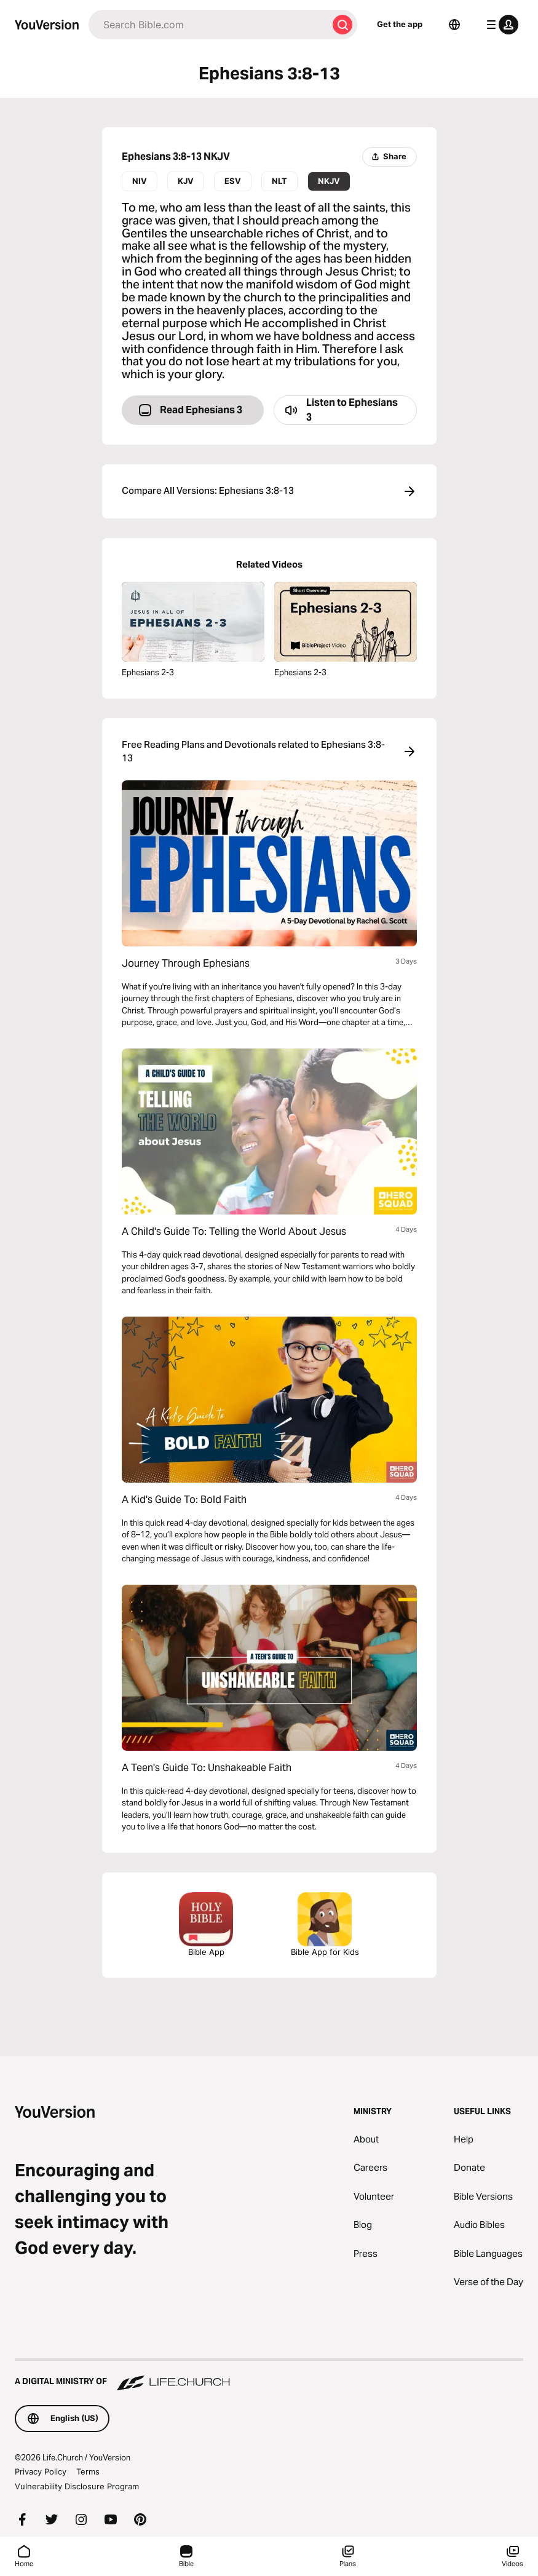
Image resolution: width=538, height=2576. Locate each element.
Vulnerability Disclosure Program (77, 2486)
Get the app (399, 24)
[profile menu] (500, 24)
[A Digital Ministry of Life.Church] (269, 2375)
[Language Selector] (454, 24)
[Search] (208, 24)
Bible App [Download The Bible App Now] (206, 1924)
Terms (88, 2471)
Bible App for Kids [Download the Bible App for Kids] (325, 1924)
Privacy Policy (40, 2471)
